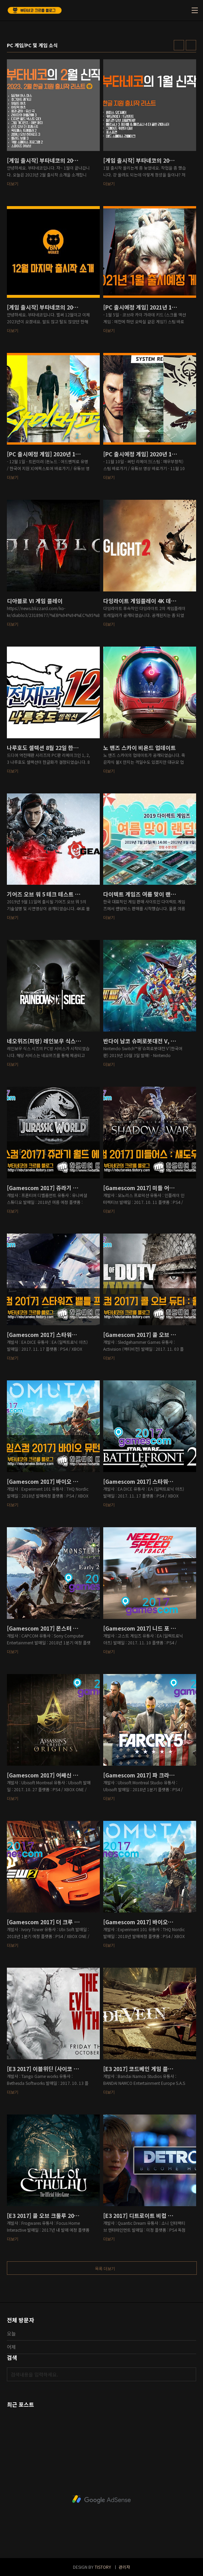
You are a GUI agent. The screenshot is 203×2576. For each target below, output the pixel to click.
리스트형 (191, 45)
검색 (189, 2374)
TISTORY (103, 2567)
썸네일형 (179, 45)
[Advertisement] (101, 2499)
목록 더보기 (105, 2268)
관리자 (124, 2567)
